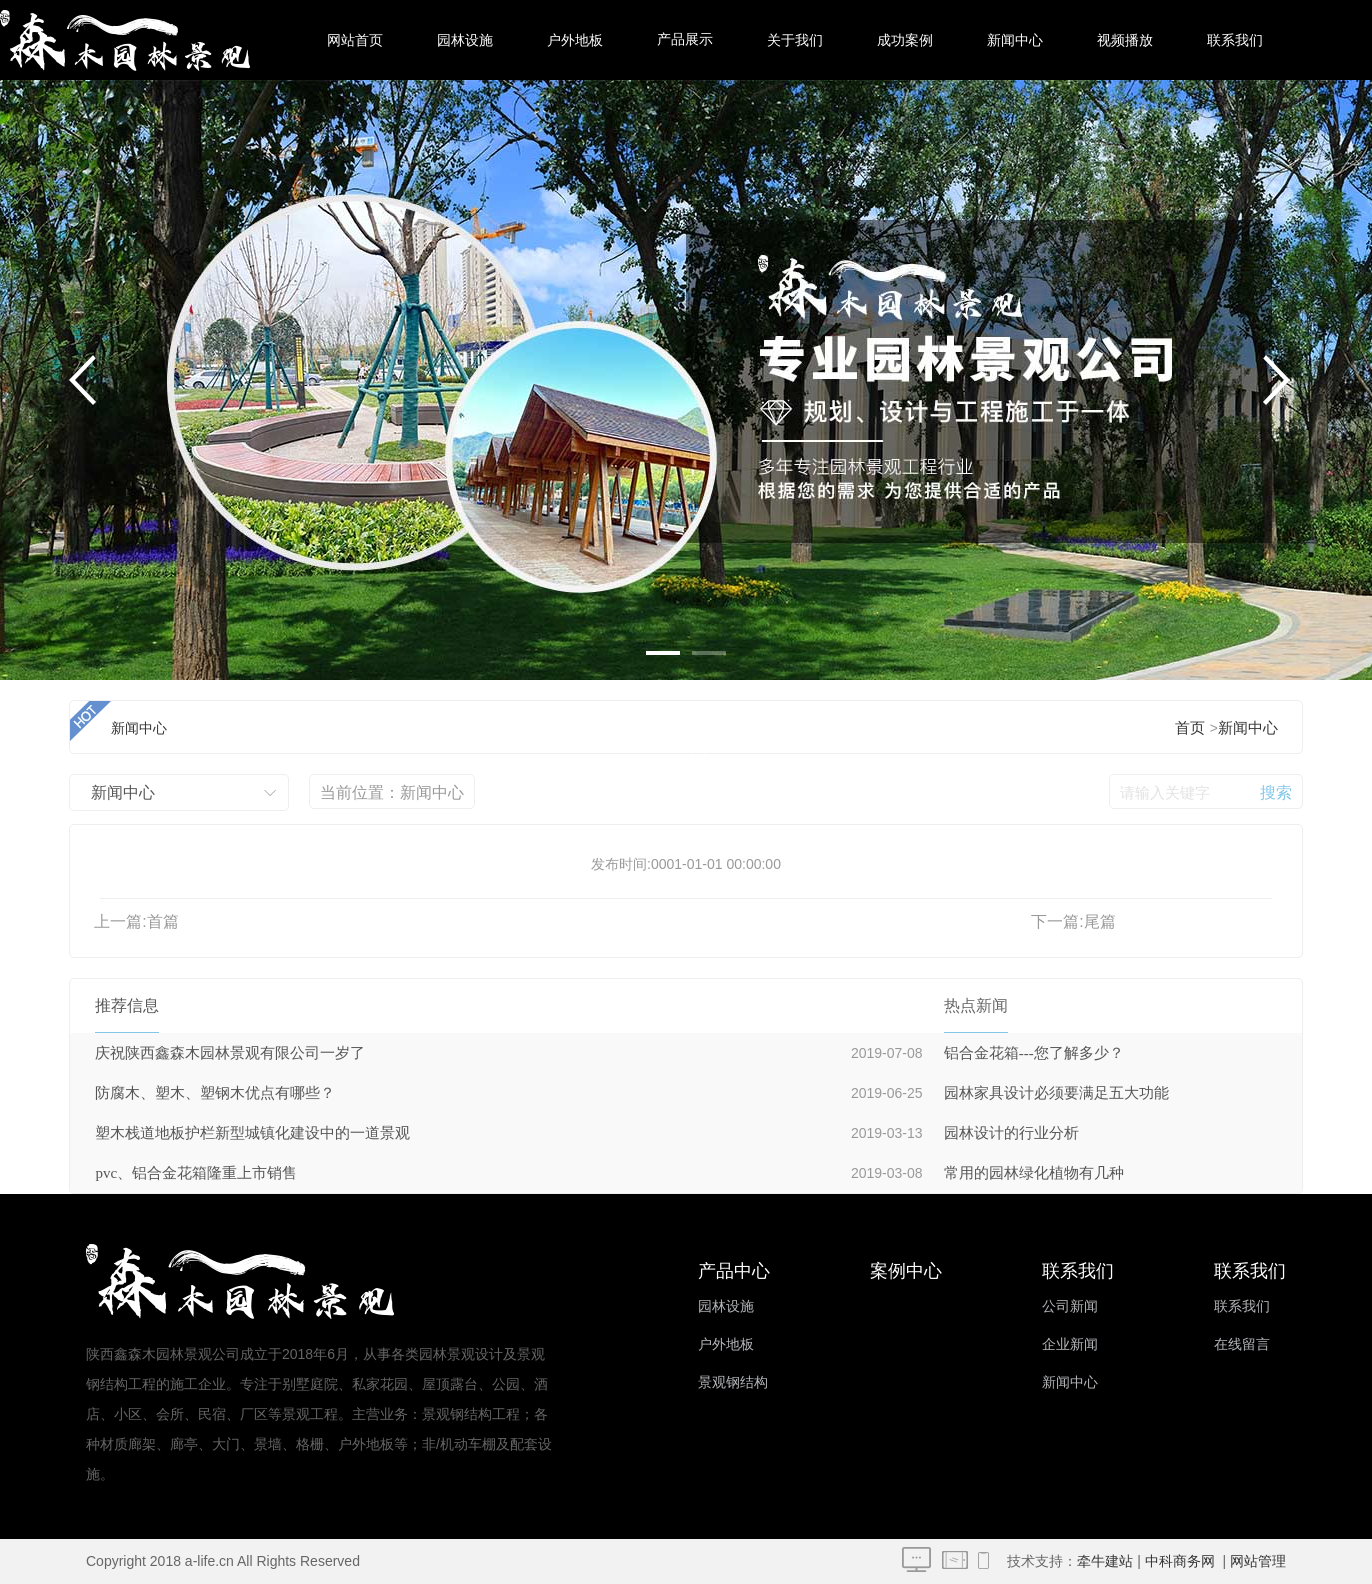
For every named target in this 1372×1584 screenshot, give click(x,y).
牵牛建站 (1105, 1561)
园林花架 (685, 680)
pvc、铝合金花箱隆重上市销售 (196, 1173)
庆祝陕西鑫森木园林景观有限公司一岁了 (230, 1053)
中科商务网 (1180, 1561)
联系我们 (1235, 40)
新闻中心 (1015, 40)
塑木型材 (685, 920)
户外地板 (575, 40)
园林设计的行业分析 (1011, 1133)
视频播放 (1125, 40)
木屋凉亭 (685, 760)
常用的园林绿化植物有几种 (1034, 1173)
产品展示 (685, 39)
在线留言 (1242, 1344)
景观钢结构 (733, 1382)
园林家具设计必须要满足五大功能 (1056, 1093)
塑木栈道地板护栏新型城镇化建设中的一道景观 (252, 1133)
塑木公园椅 (685, 840)
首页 (1190, 728)
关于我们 (795, 40)
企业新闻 (1070, 1344)
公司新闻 (1070, 1306)
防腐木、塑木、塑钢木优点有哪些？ (215, 1093)
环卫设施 (685, 1000)
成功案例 (905, 40)
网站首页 (355, 40)
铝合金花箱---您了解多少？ (1034, 1053)
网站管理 (1258, 1561)
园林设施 (465, 40)
